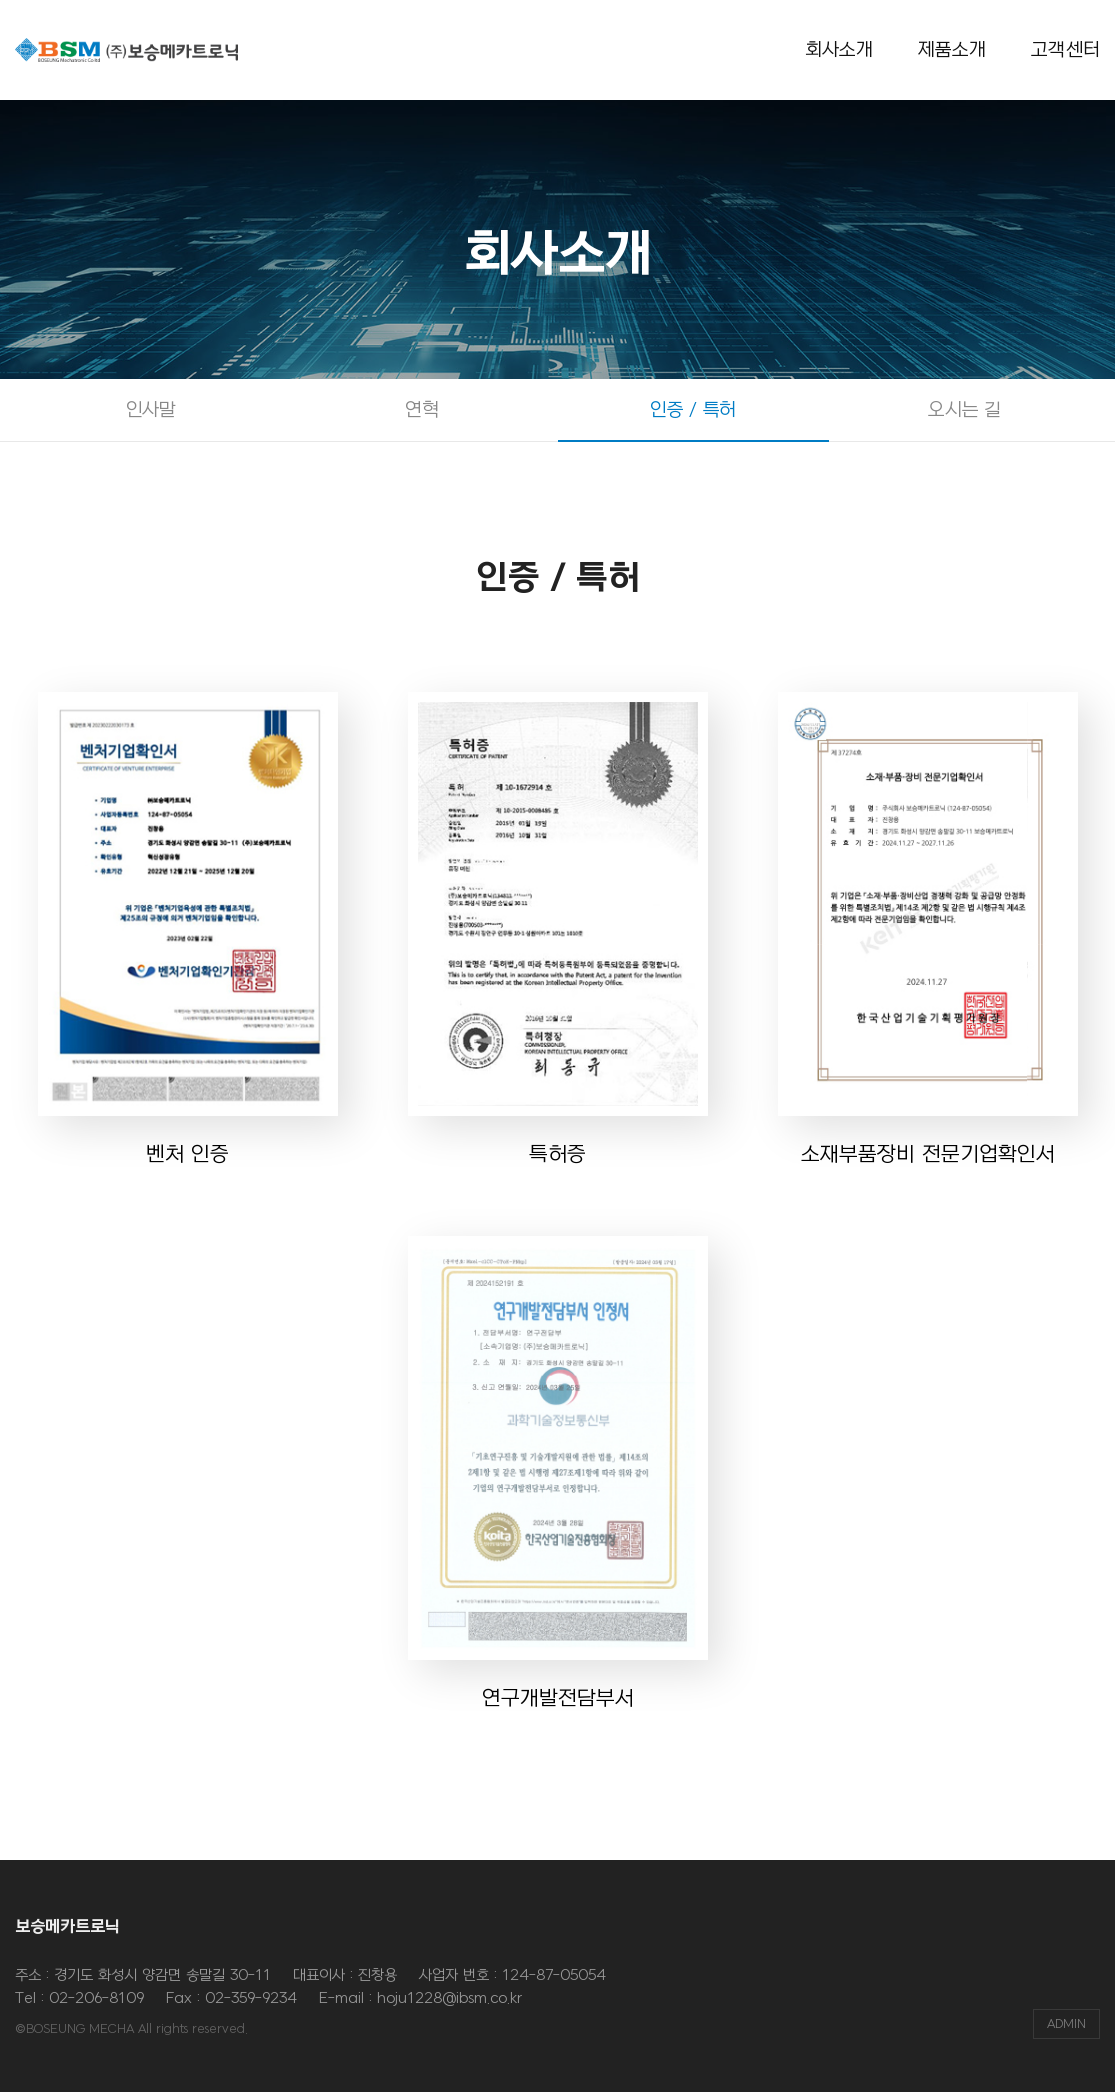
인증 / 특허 (692, 410)
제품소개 (952, 50)
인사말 (151, 410)
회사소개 (839, 50)
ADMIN (1066, 2024)
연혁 (421, 410)
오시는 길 (964, 410)
